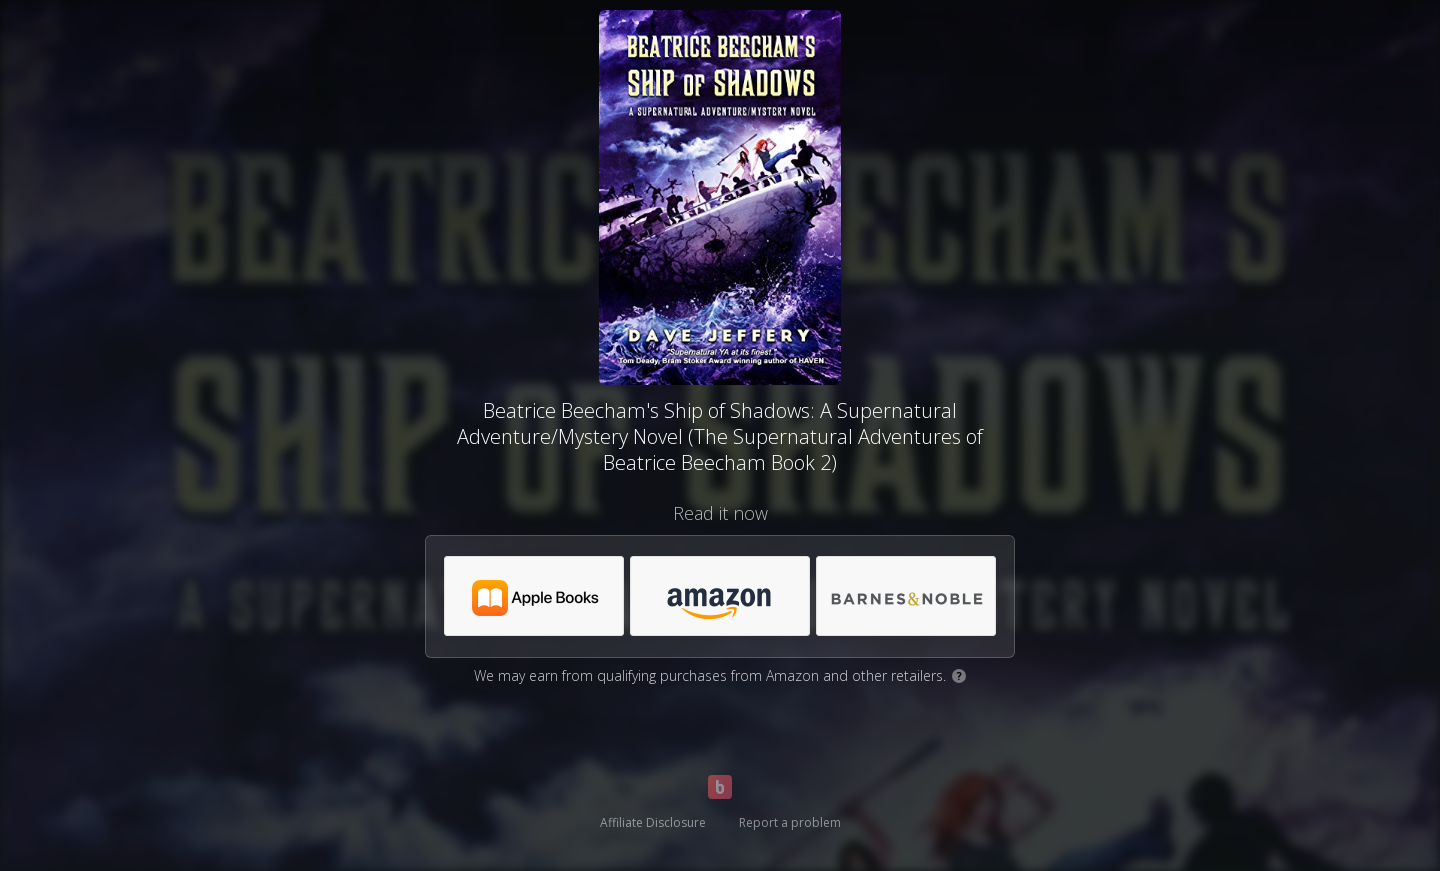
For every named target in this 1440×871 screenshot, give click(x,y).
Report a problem (790, 822)
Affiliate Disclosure (653, 822)
